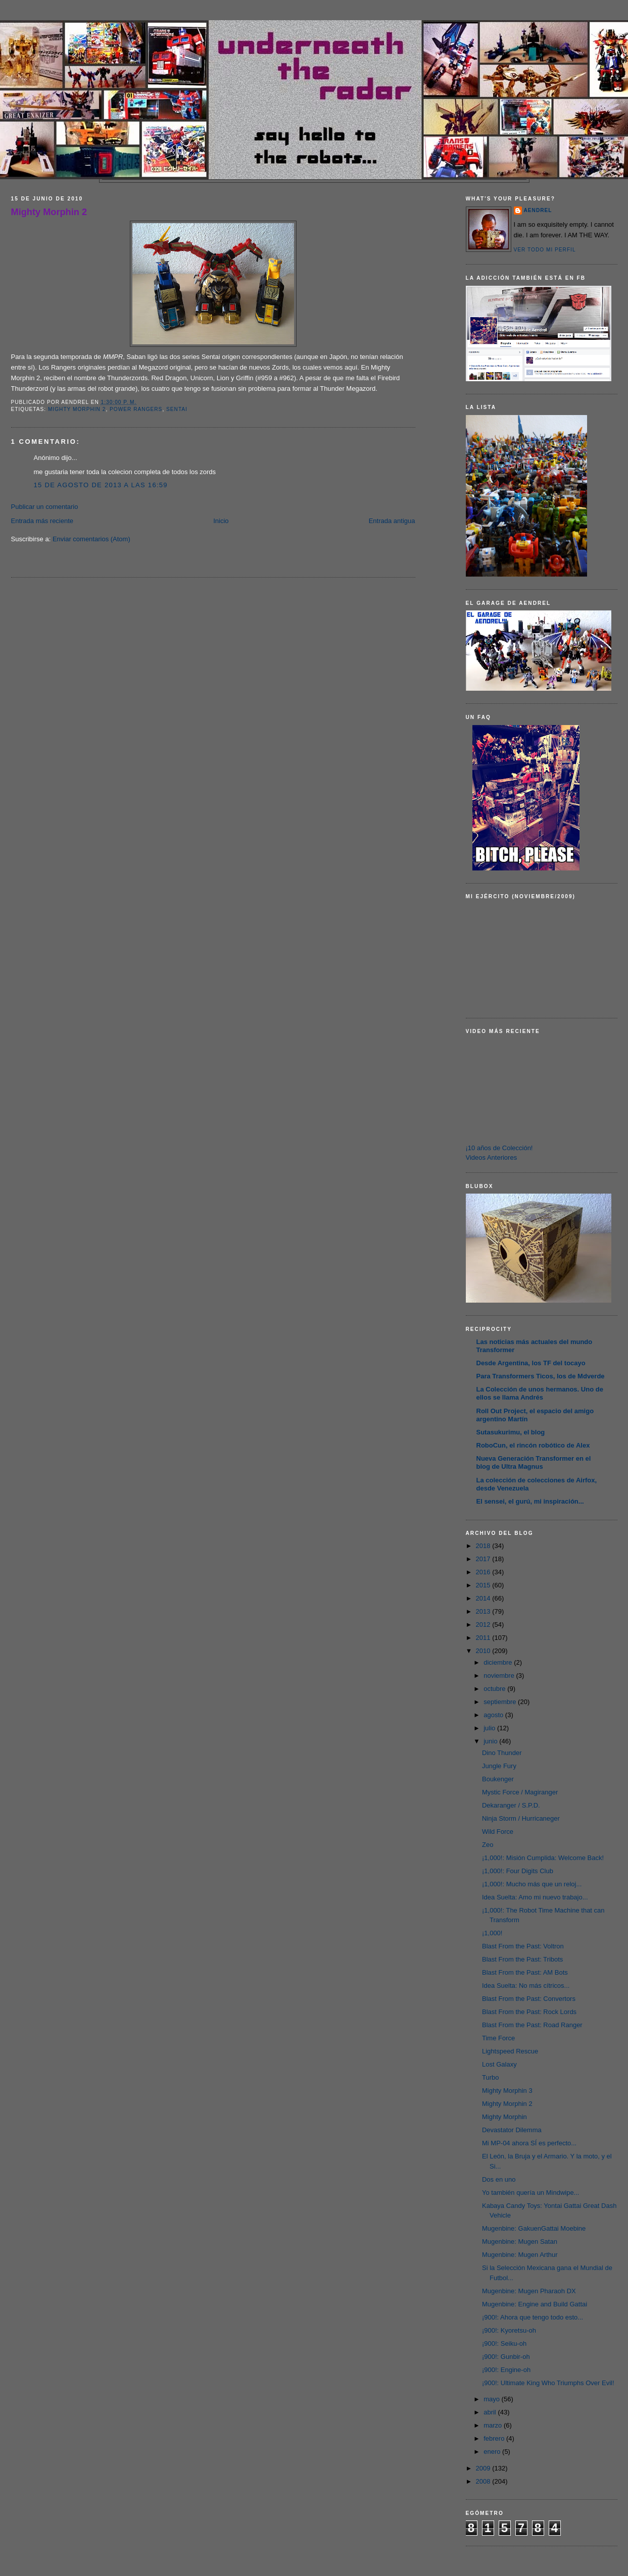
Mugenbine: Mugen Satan (519, 2241)
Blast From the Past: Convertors (528, 1998)
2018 (484, 1546)
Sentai (176, 409)
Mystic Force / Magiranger (520, 1792)
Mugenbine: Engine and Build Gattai (534, 2304)
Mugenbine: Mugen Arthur (520, 2254)
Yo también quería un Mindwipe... (530, 2192)
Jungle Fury (499, 1766)
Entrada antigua (392, 521)
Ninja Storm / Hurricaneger (521, 1818)
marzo (494, 2425)
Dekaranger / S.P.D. (511, 1805)
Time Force (498, 2038)
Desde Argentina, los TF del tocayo (531, 1363)
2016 (484, 1572)
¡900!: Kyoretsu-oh (509, 2330)
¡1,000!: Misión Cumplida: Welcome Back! (543, 1858)
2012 (484, 1624)
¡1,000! (492, 1933)
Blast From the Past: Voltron (523, 1946)
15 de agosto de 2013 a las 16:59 (101, 485)
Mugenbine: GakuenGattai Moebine (534, 2228)
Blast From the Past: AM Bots (525, 1972)
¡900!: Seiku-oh (504, 2343)
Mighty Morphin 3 (507, 2090)
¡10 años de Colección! (499, 1148)
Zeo (487, 1844)
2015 (484, 1585)
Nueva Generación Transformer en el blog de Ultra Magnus (533, 1462)
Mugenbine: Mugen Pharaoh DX (529, 2291)
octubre (495, 1688)
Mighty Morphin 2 (49, 212)
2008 (484, 2481)
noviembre (500, 1675)
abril (491, 2412)
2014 (484, 1598)
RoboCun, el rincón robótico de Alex (533, 1445)
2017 (484, 1559)
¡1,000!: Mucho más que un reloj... (532, 1884)
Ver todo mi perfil (545, 249)
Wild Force (497, 1831)
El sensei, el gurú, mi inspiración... (530, 1501)
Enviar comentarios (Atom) (91, 539)
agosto (494, 1715)
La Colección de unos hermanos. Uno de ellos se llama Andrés (539, 1393)
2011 (484, 1637)
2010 (484, 1651)
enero (493, 2451)
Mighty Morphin (504, 2117)
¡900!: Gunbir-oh (506, 2356)
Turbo (490, 2077)
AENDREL (538, 210)
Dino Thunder (502, 1753)
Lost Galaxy (499, 2064)
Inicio (220, 521)
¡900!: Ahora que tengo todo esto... (532, 2317)
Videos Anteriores (491, 1157)
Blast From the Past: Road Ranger (532, 2025)
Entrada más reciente (42, 521)
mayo (492, 2399)
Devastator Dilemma (512, 2130)
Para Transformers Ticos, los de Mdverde (540, 1376)
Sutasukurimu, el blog (510, 1432)
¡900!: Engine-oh (506, 2370)
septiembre (501, 1702)
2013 (484, 1611)
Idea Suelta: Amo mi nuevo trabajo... (535, 1897)
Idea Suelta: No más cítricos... (525, 1985)
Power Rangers (136, 409)
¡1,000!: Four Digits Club (517, 1871)
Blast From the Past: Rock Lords (529, 2012)
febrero (495, 2438)
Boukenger (498, 1779)
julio (490, 1728)
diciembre (499, 1662)
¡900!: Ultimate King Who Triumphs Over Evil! (548, 2383)
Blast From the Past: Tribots (522, 1959)
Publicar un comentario (44, 506)
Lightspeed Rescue (510, 2051)
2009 (484, 2468)
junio (491, 1741)
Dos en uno (499, 2179)
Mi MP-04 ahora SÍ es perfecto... (529, 2143)
